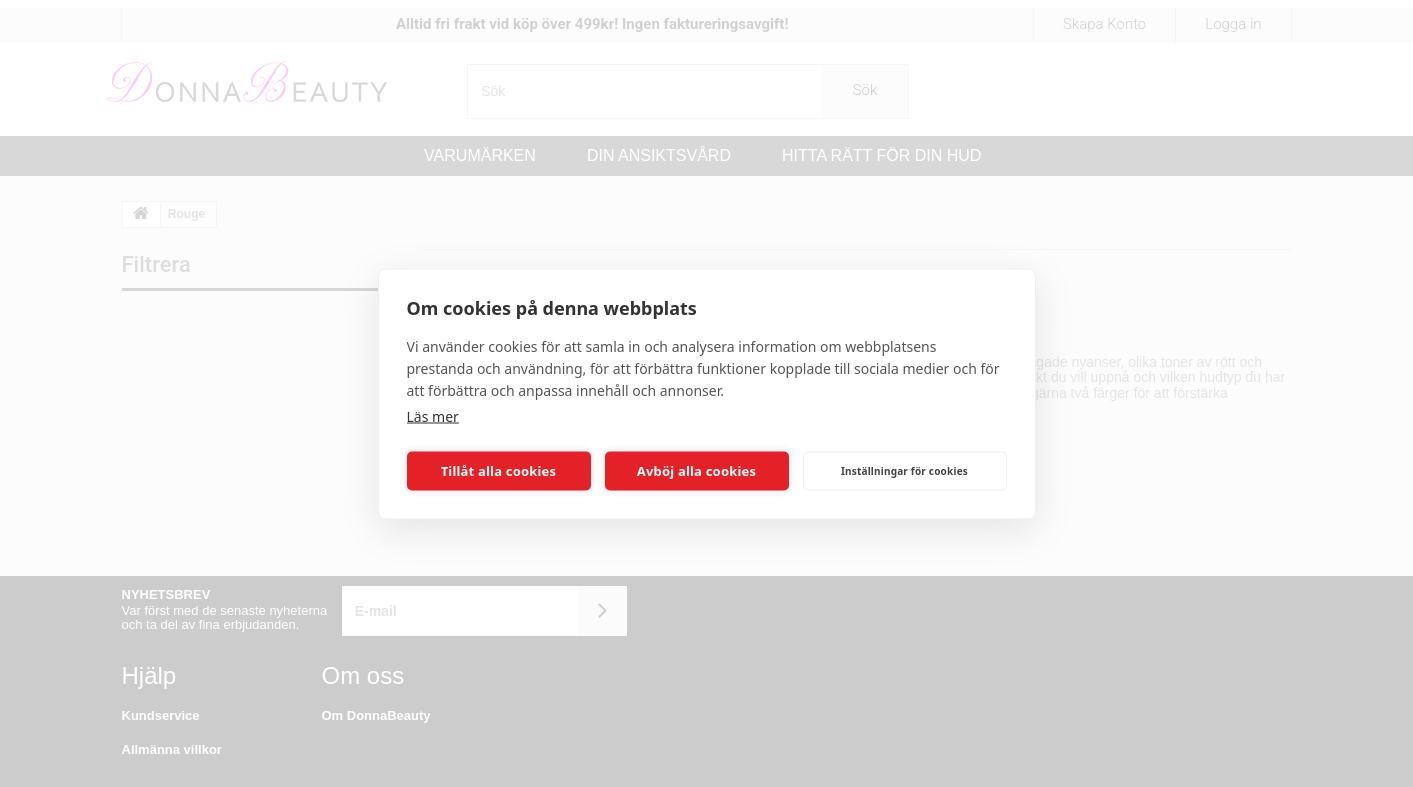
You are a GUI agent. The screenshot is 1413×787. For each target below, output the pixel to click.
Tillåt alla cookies (499, 471)
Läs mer (433, 415)
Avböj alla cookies (697, 471)
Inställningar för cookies (904, 471)
